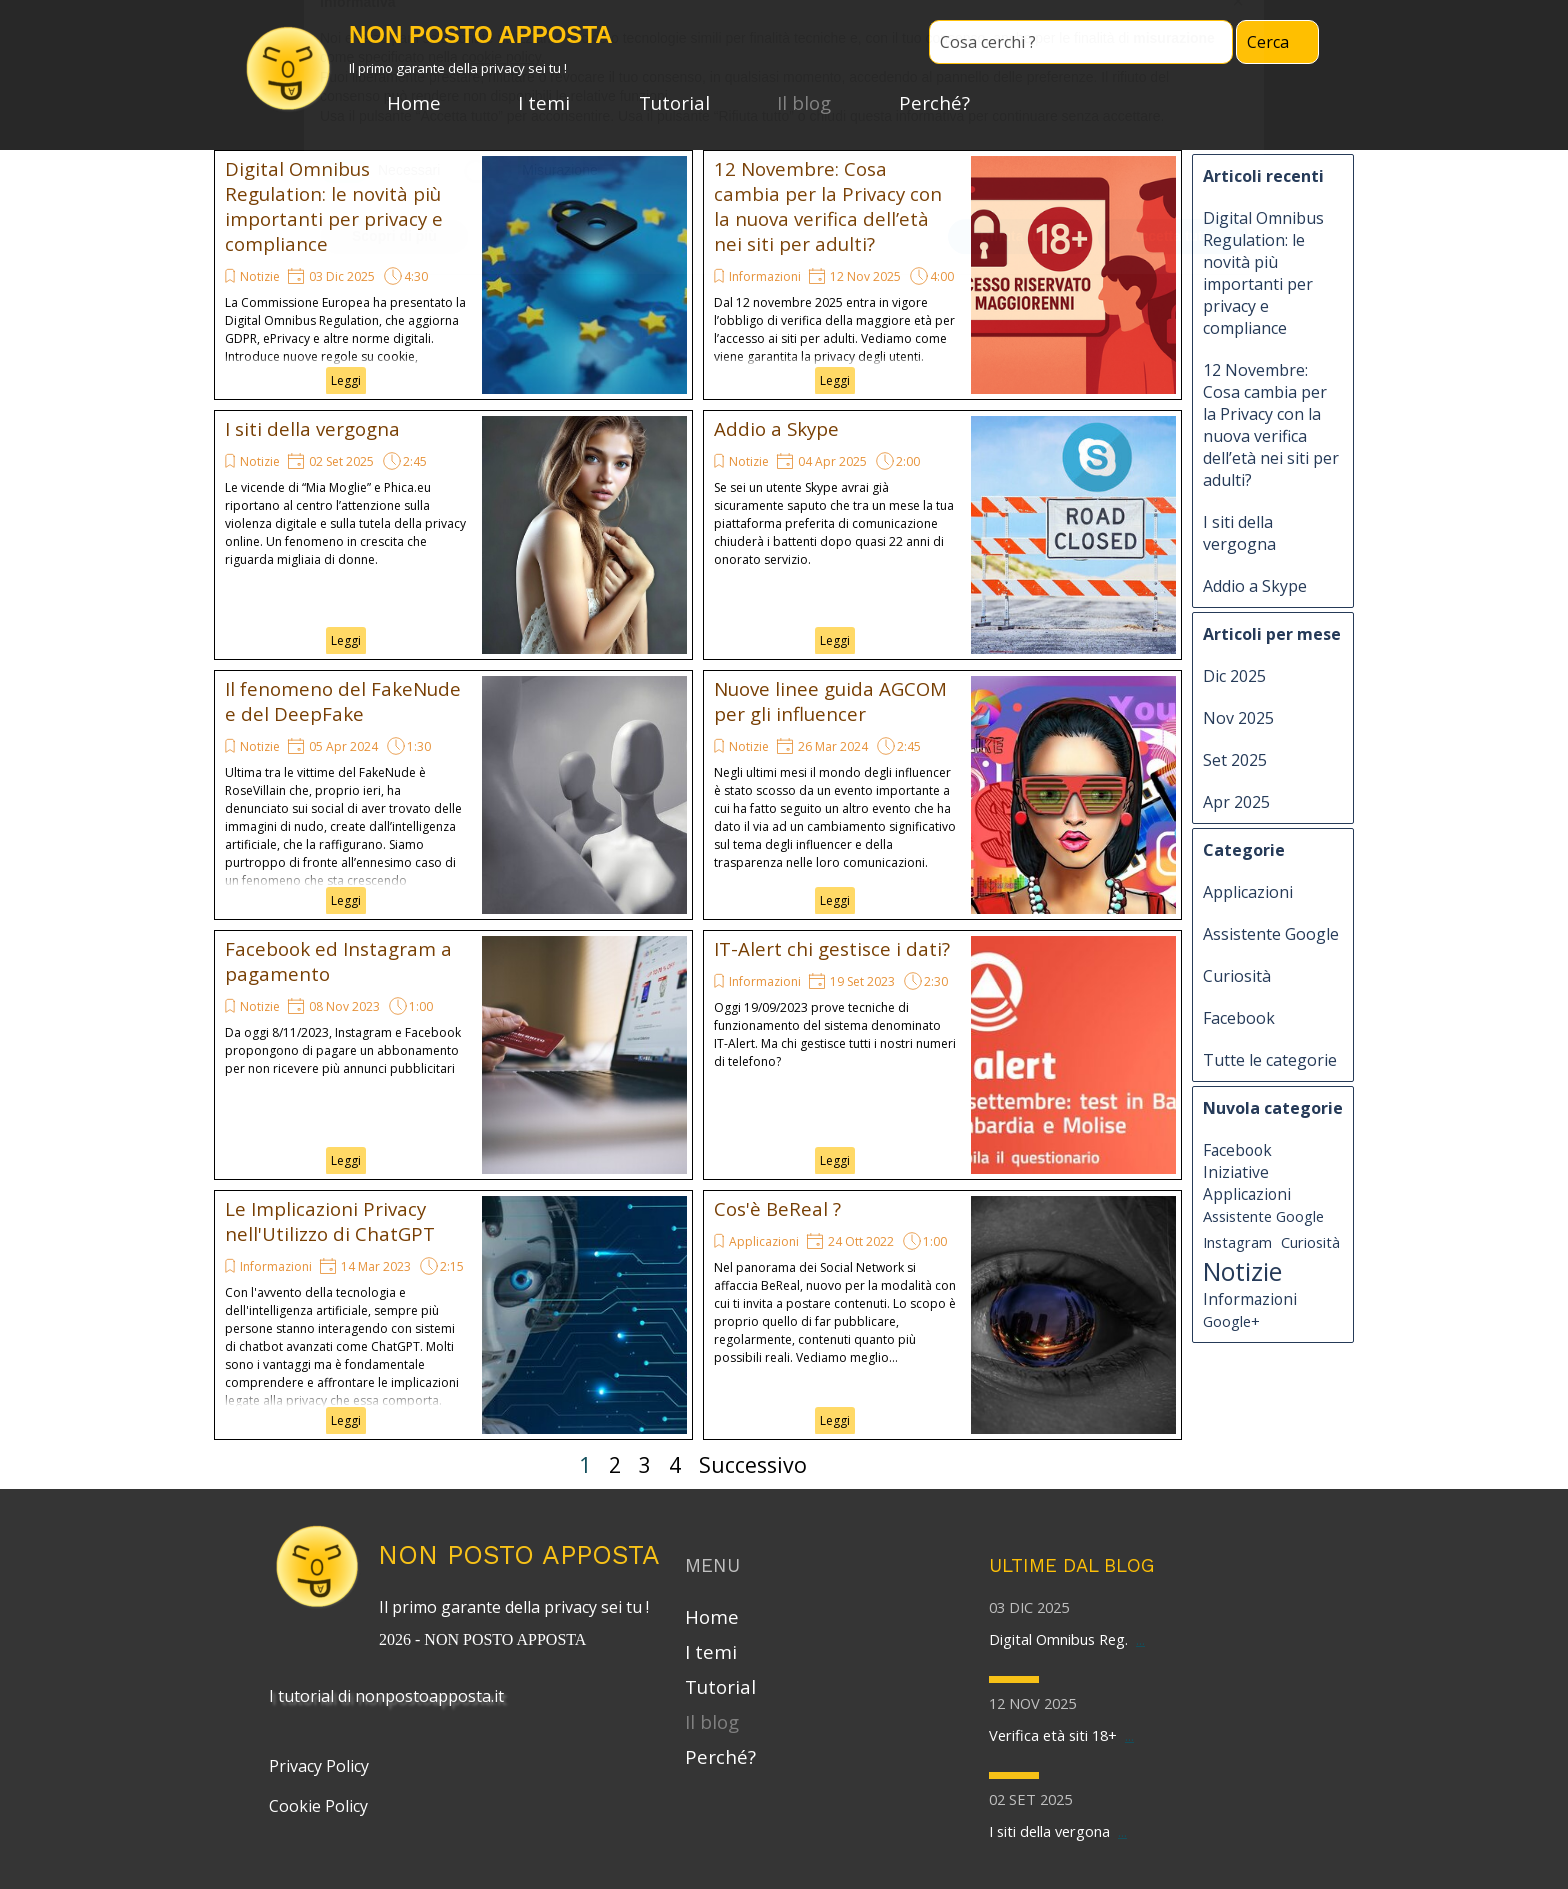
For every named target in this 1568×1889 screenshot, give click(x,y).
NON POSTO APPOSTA (519, 1554)
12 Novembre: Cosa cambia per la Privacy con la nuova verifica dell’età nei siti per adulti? (828, 206)
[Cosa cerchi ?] (1081, 42)
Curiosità (1237, 976)
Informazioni (765, 276)
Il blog (804, 102)
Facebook (1239, 1018)
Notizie (260, 276)
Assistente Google (1271, 934)
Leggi (346, 380)
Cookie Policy (318, 1806)
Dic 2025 (1234, 676)
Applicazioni (764, 1241)
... (1140, 1639)
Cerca (1268, 42)
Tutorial (674, 102)
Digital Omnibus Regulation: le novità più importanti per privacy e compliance (334, 206)
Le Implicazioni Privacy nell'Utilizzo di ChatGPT (330, 1221)
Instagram (1237, 1242)
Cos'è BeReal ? (777, 1208)
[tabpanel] (519, 1621)
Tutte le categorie (1270, 1060)
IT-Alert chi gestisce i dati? (832, 948)
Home (414, 102)
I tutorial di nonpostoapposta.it (386, 1696)
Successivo (753, 1464)
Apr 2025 (1236, 802)
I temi (544, 102)
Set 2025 (1235, 760)
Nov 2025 (1238, 718)
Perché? (934, 102)
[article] (453, 275)
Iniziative (1236, 1172)
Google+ (1231, 1321)
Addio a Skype (776, 428)
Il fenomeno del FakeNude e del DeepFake (343, 701)
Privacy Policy (319, 1766)
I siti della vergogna (312, 428)
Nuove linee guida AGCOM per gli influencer (830, 701)
